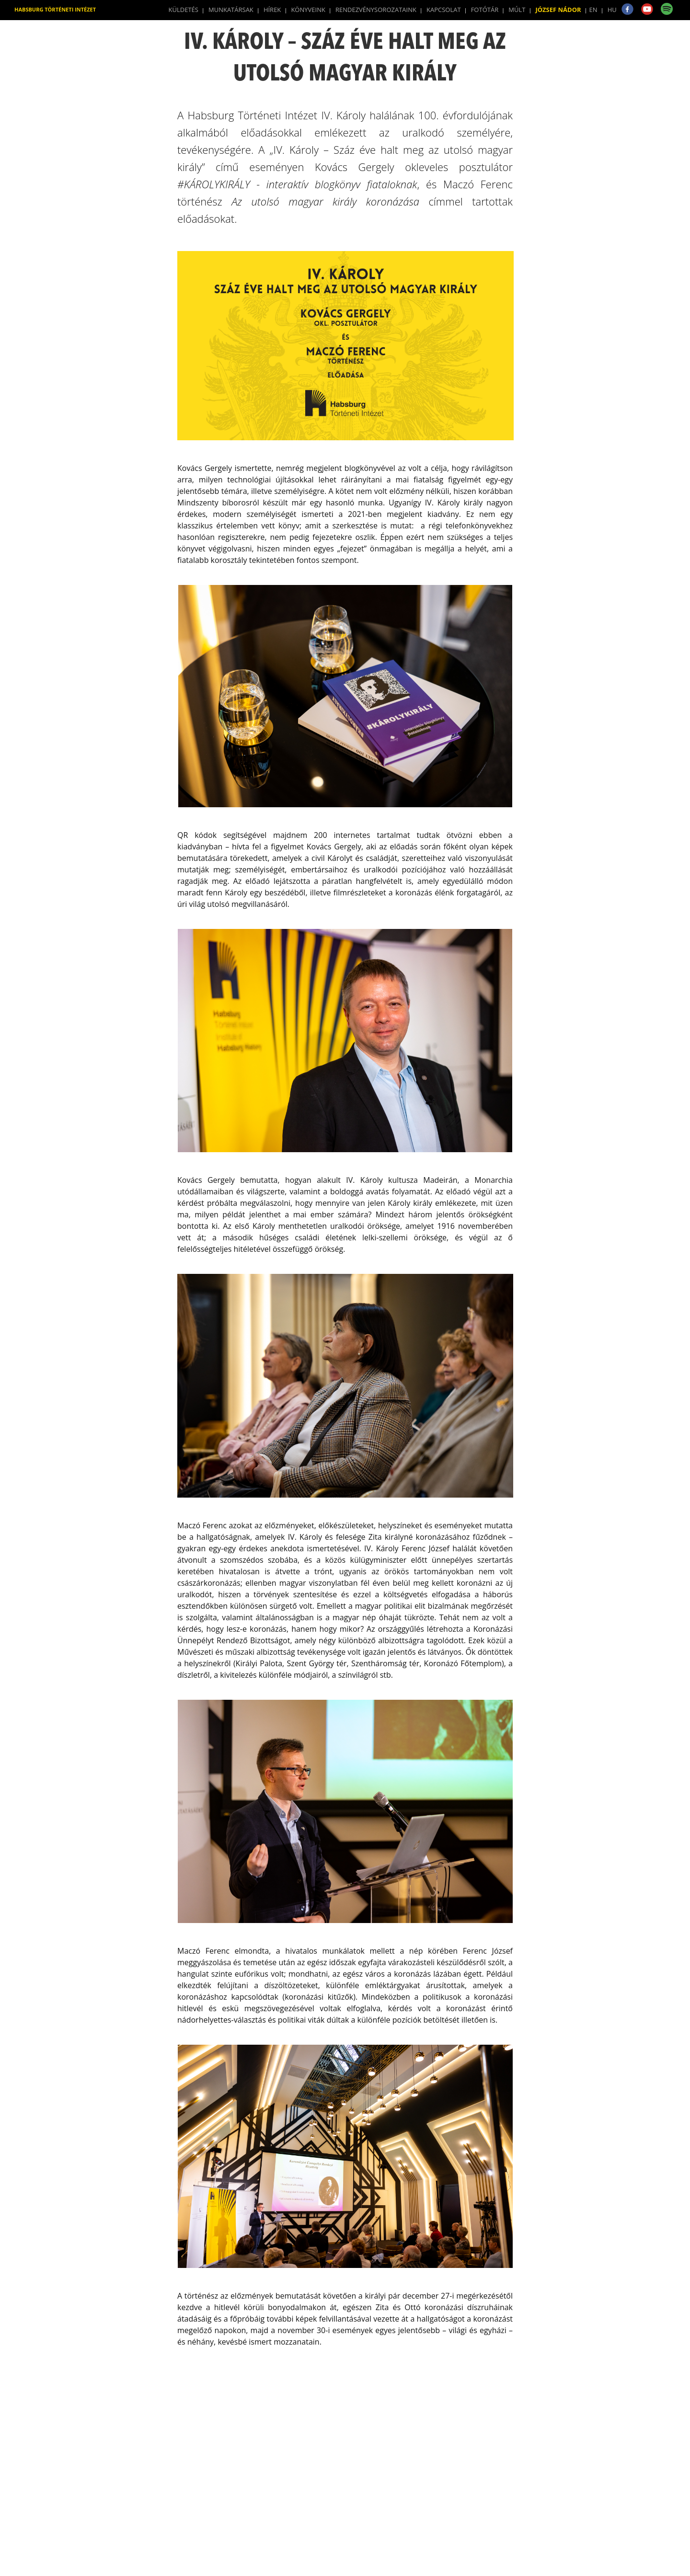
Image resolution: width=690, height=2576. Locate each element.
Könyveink (308, 9)
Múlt (516, 9)
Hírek (272, 9)
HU (612, 9)
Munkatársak (230, 9)
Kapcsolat (443, 9)
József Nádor (558, 9)
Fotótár (485, 9)
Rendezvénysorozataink (375, 9)
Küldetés (183, 9)
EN (593, 9)
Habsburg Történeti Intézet (55, 9)
